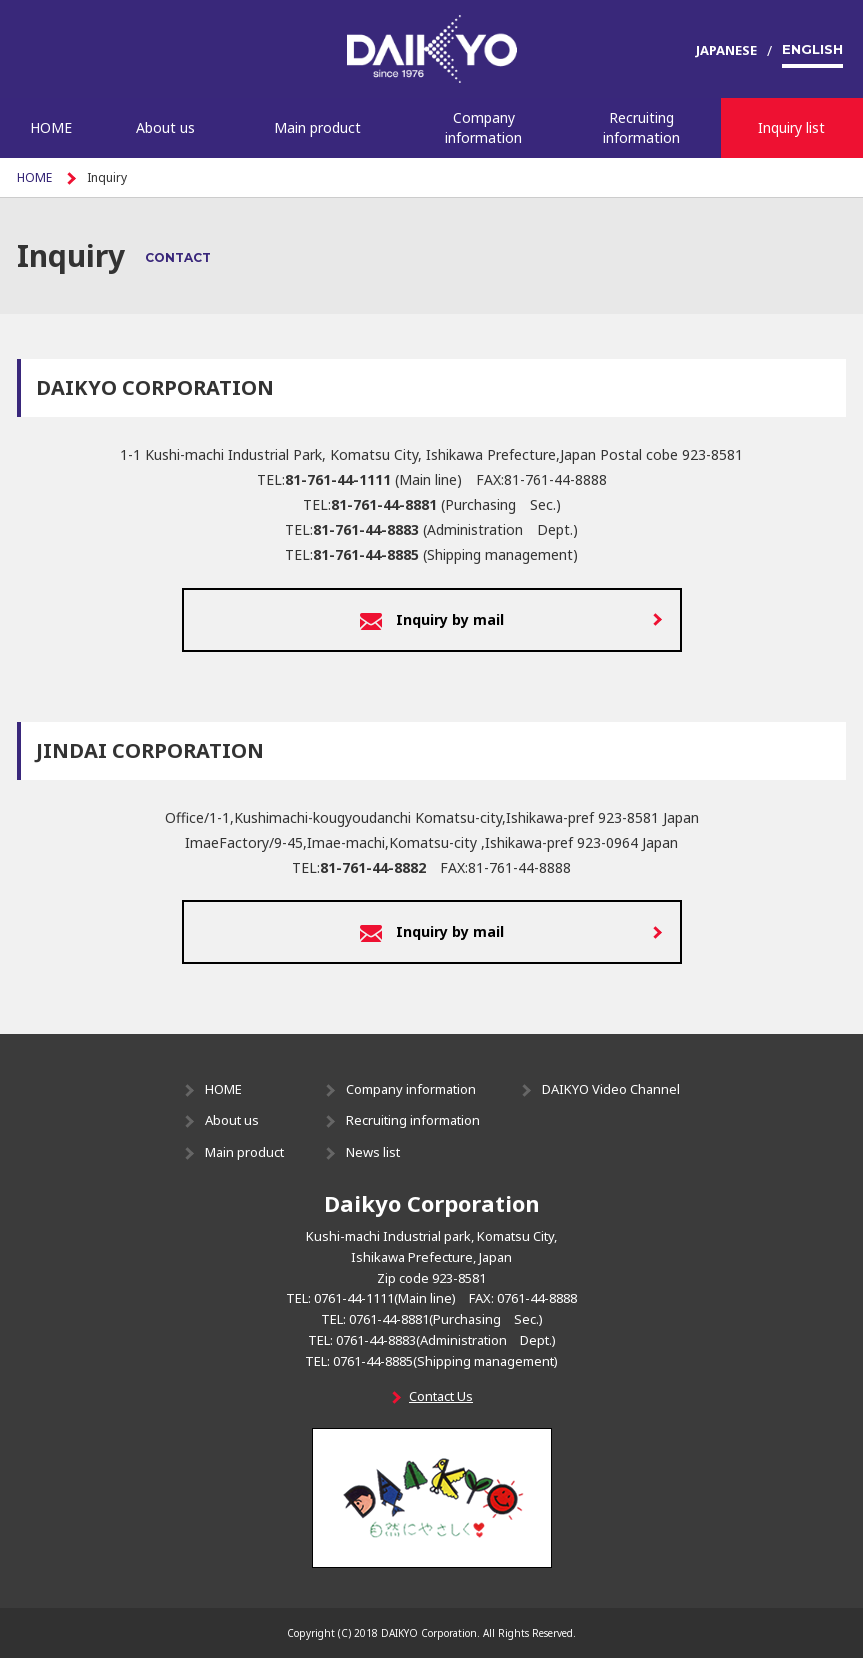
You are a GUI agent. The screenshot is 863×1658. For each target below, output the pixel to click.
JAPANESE (726, 50)
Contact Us (441, 1396)
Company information (483, 127)
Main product (317, 127)
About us (165, 127)
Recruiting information (641, 127)
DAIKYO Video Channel (611, 1089)
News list (373, 1152)
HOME (51, 127)
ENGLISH (812, 49)
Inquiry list (791, 127)
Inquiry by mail (432, 621)
